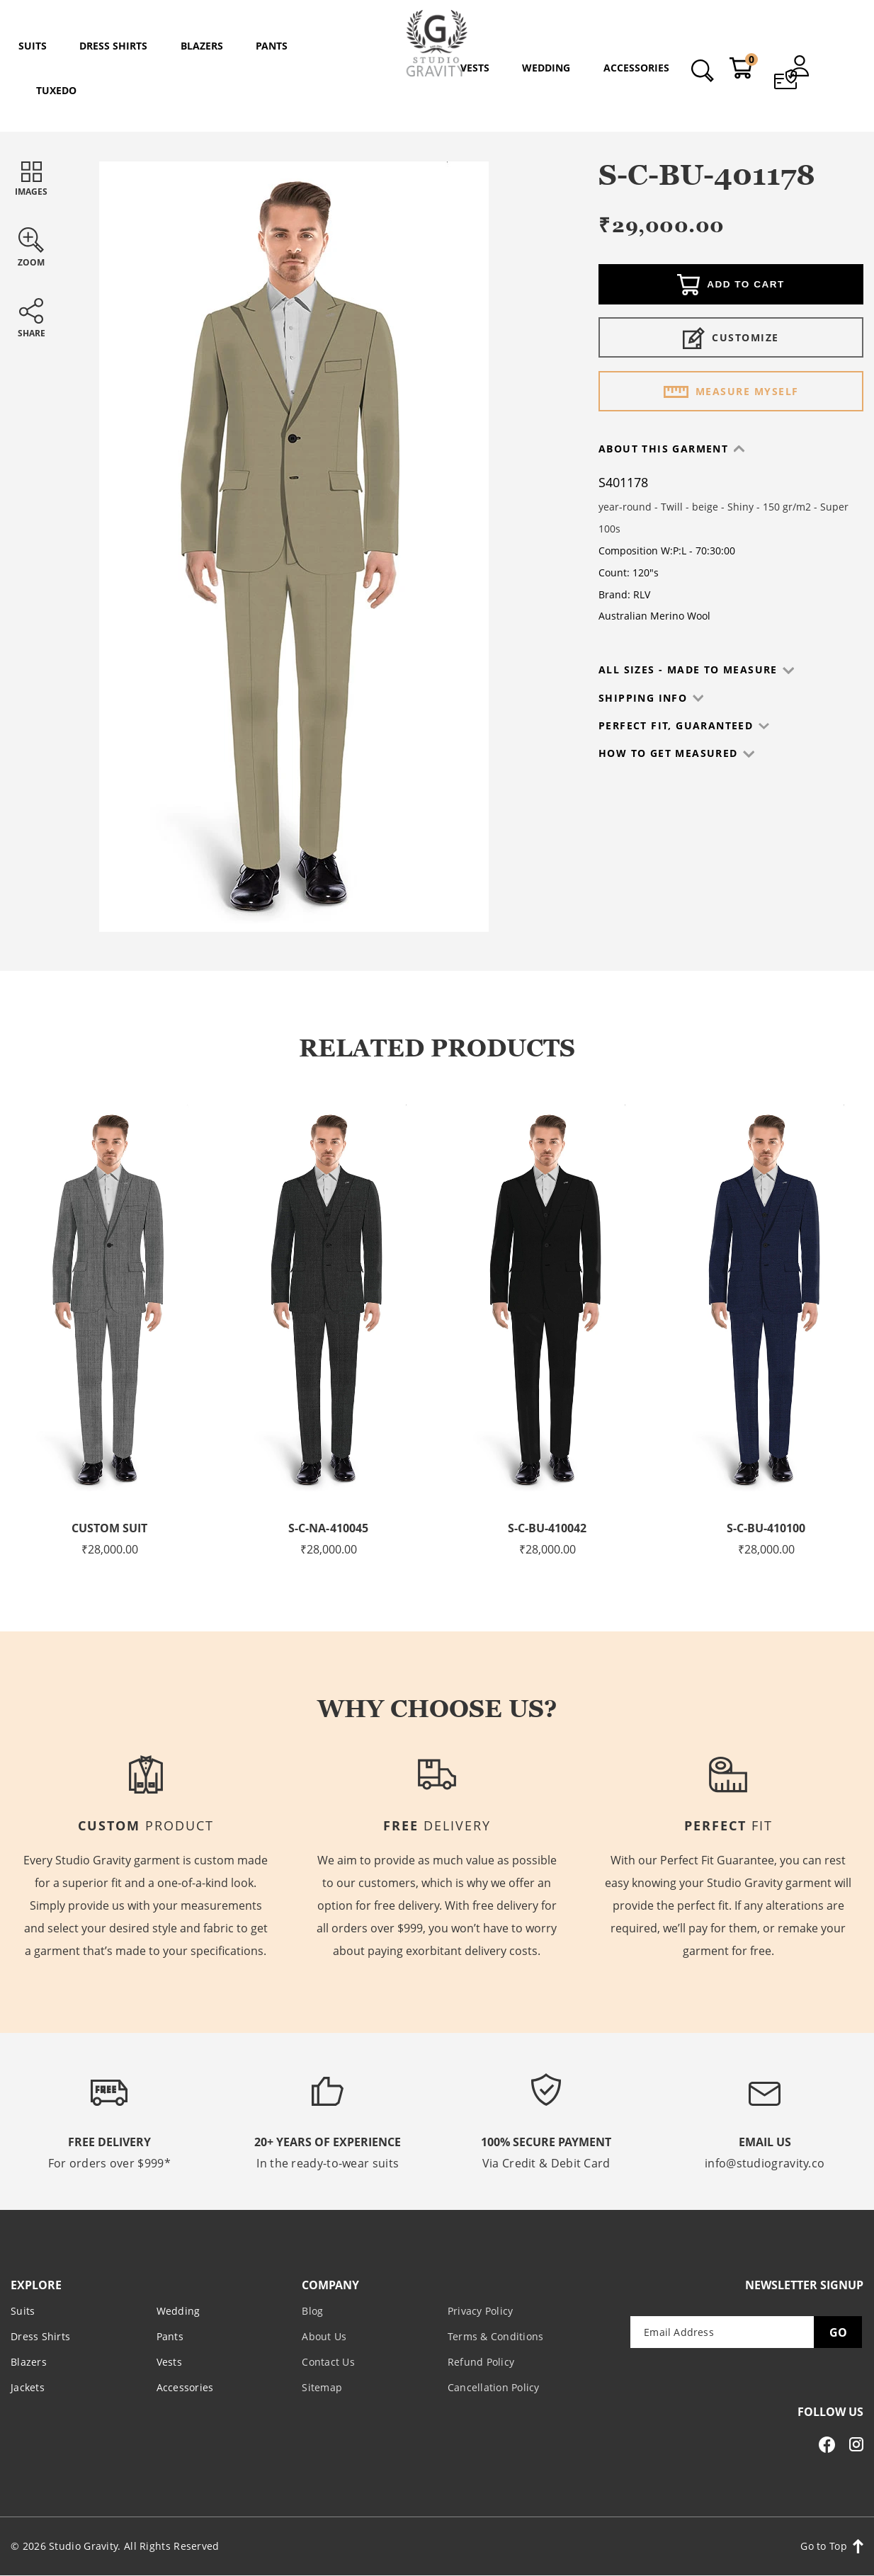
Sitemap (322, 2387)
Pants (170, 2336)
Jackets (28, 2387)
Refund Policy (481, 2362)
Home (358, 107)
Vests (169, 2362)
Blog (312, 2311)
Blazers (29, 2362)
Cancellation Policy (494, 2387)
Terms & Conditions (496, 2336)
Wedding (178, 2311)
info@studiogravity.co (764, 2163)
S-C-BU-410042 (547, 1528)
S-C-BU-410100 (766, 1528)
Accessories (185, 2387)
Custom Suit (109, 1528)
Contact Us (328, 2362)
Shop (399, 107)
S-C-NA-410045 (328, 1528)
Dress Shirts (40, 2336)
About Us (324, 2336)
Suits (439, 107)
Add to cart (731, 286)
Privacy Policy (480, 2311)
